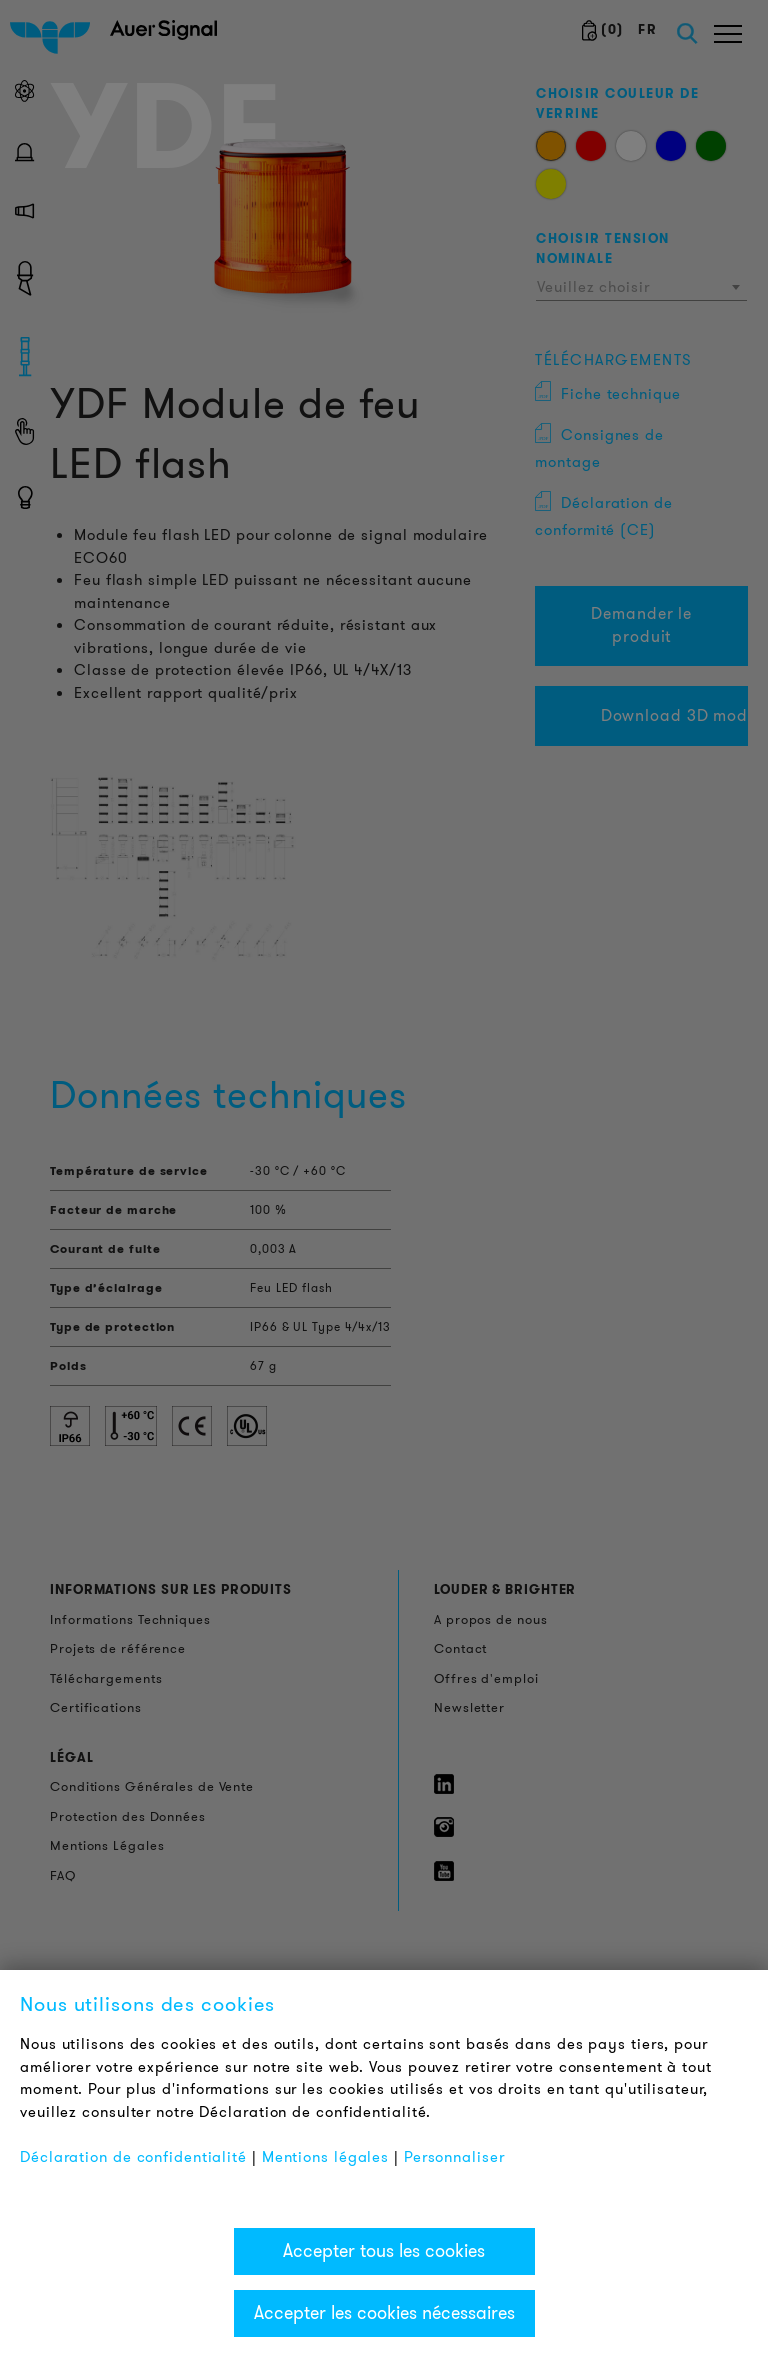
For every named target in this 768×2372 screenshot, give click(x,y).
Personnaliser (454, 2157)
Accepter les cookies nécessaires (384, 2313)
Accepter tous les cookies (384, 2251)
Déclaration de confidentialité (133, 2157)
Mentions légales (325, 2157)
